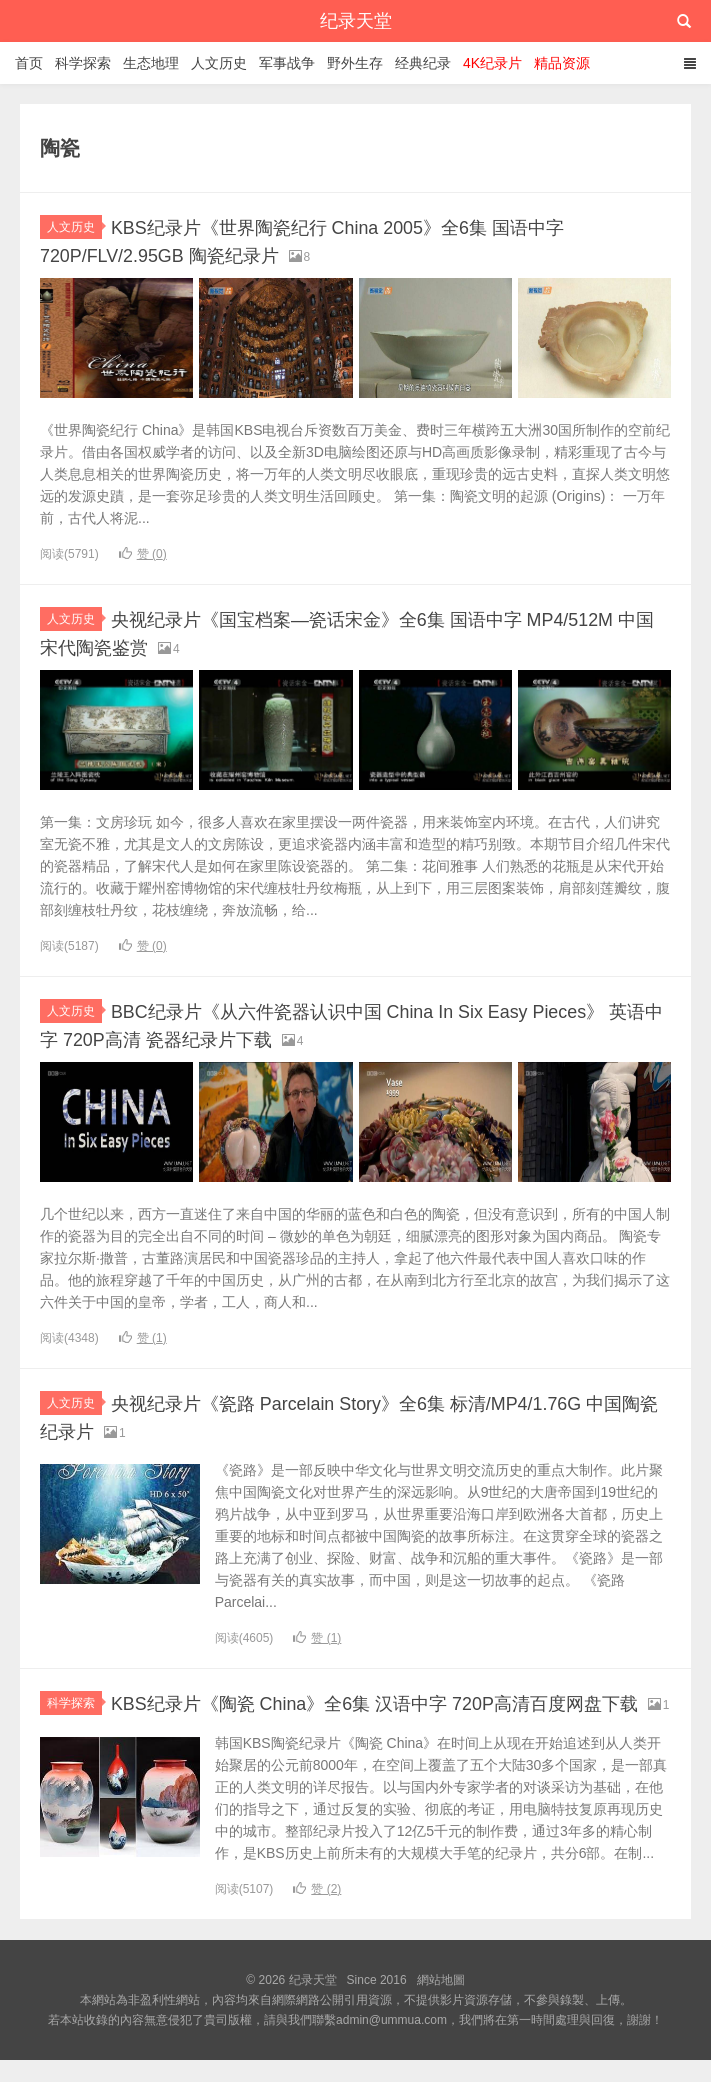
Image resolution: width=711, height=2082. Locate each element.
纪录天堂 (356, 21)
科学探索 (83, 63)
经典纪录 (423, 63)
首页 (29, 63)
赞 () (143, 553)
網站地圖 (441, 2002)
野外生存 (355, 63)
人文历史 (219, 63)
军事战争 (287, 63)
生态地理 (151, 63)
